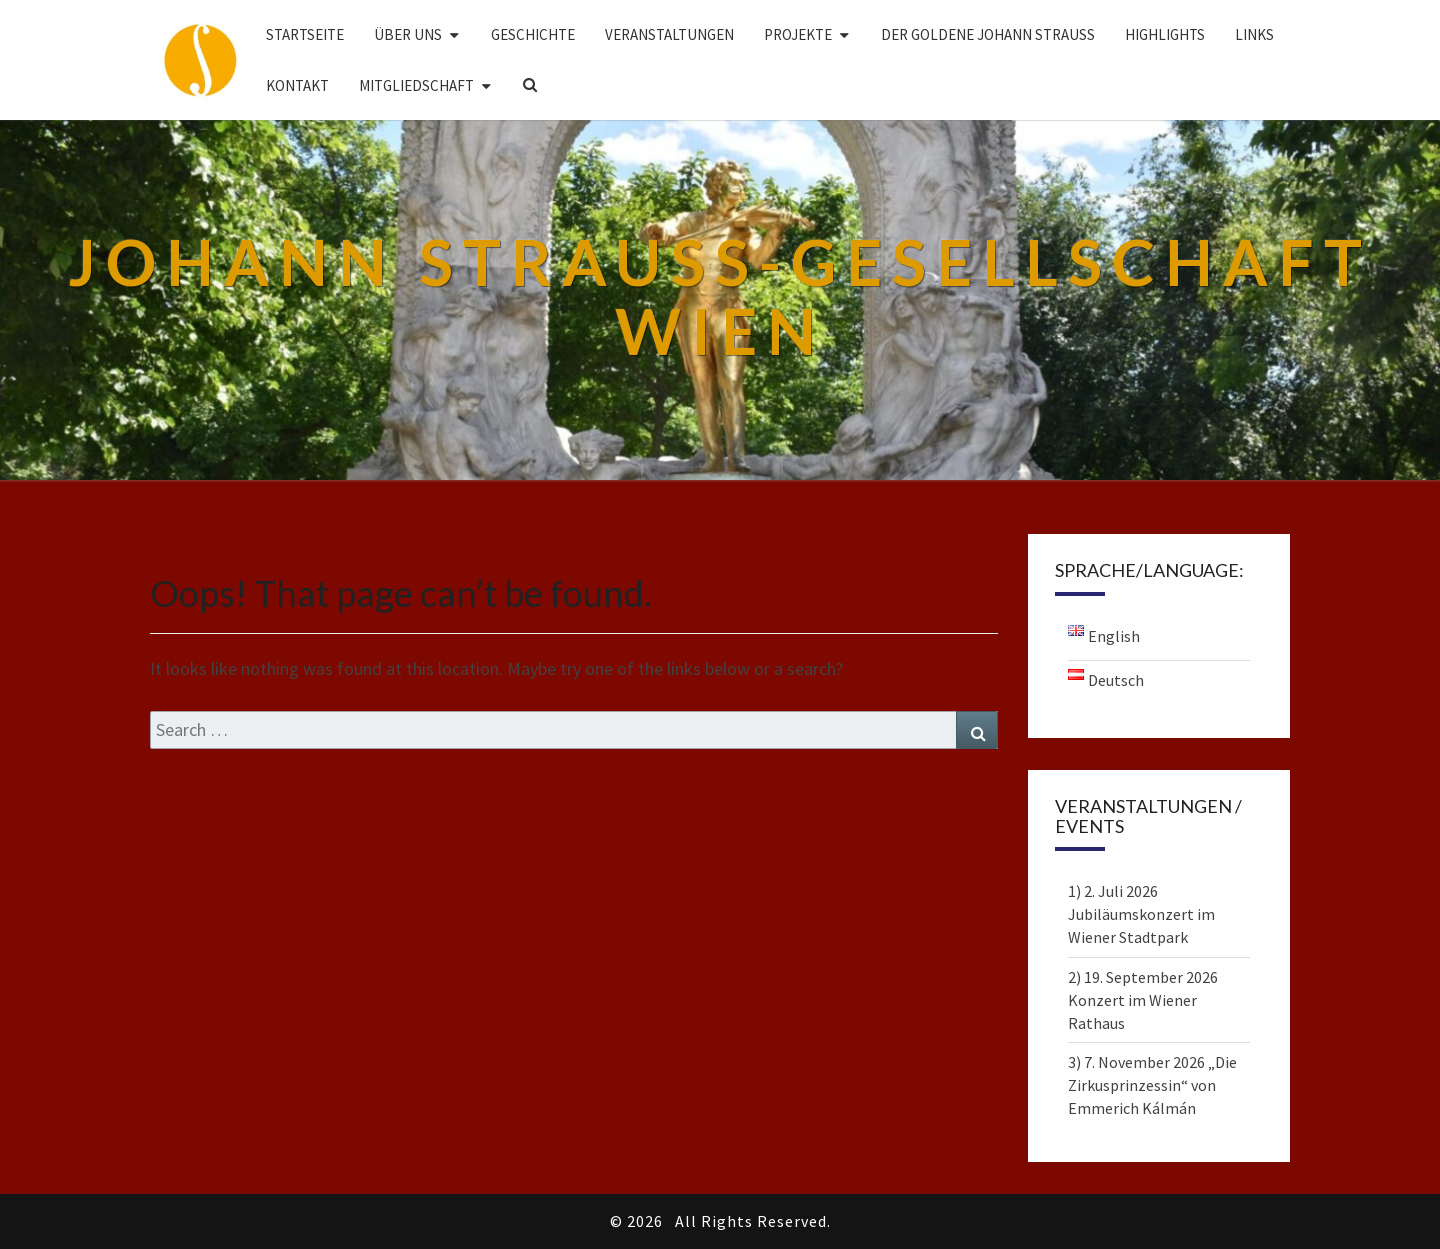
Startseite (305, 34)
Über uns (408, 34)
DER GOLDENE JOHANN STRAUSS (988, 34)
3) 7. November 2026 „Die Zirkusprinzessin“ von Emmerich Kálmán (1152, 1085)
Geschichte (533, 34)
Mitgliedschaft (416, 85)
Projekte (798, 34)
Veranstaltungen (669, 34)
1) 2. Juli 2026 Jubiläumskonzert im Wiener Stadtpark (1141, 914)
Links (1254, 34)
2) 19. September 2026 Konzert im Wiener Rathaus (1143, 1000)
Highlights (1165, 34)
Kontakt (297, 85)
